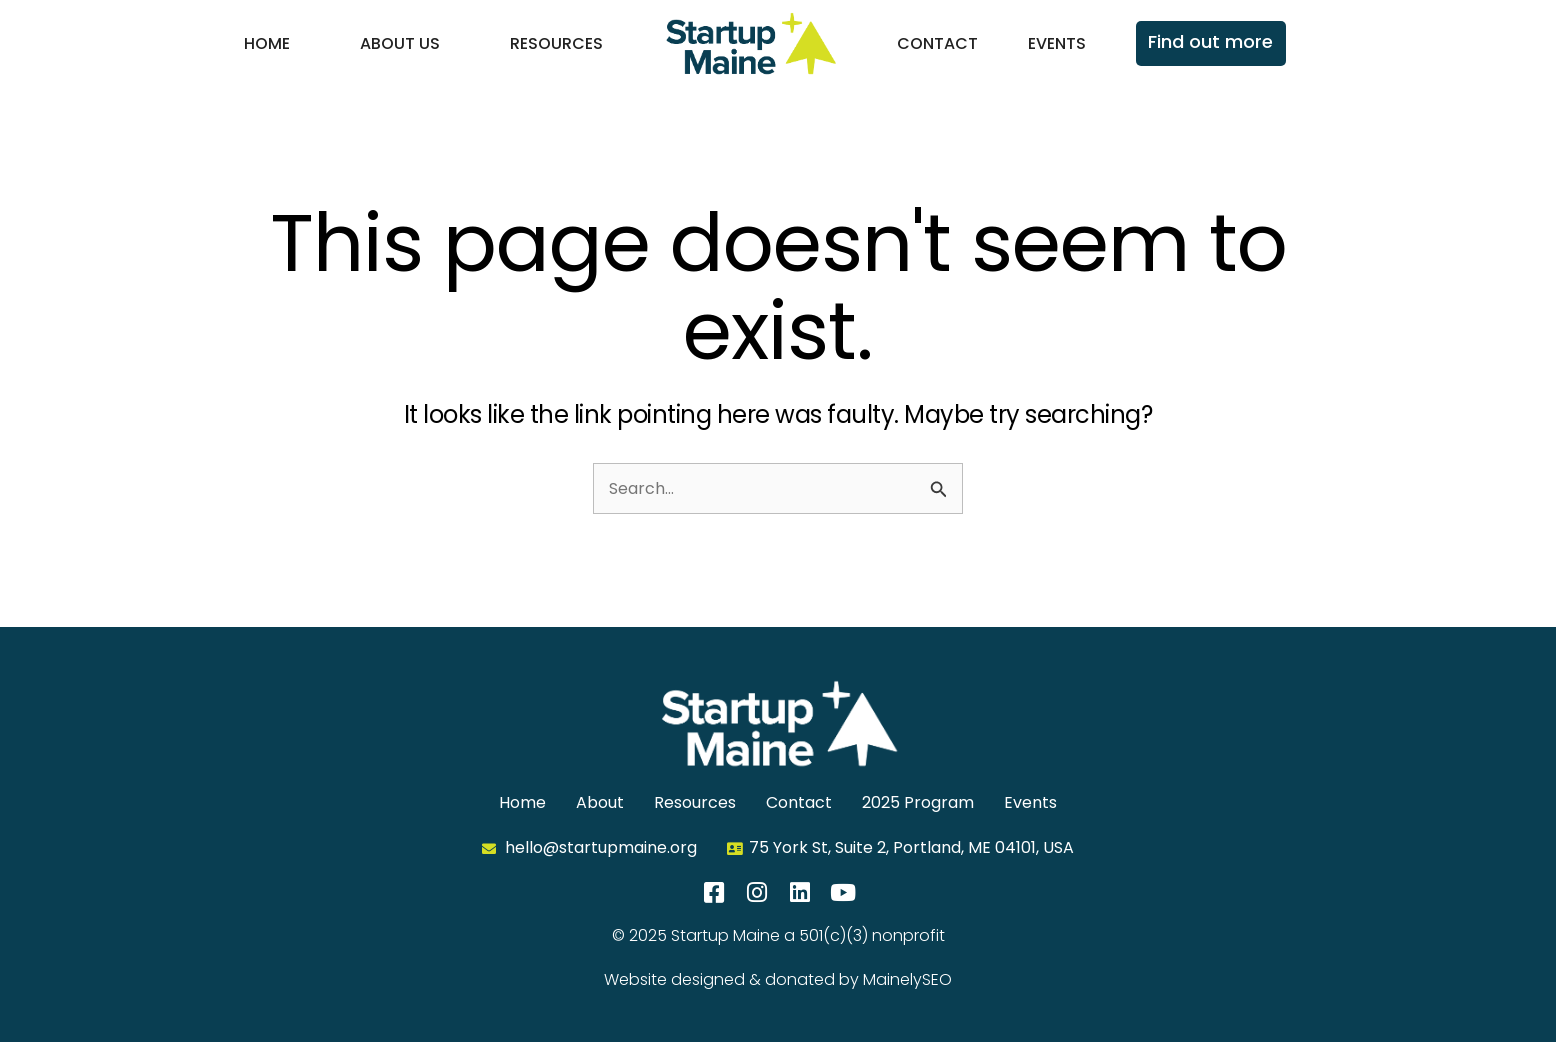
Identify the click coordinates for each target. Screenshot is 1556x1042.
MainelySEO (907, 979)
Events (1057, 43)
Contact (937, 43)
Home (267, 43)
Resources (556, 43)
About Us (400, 43)
